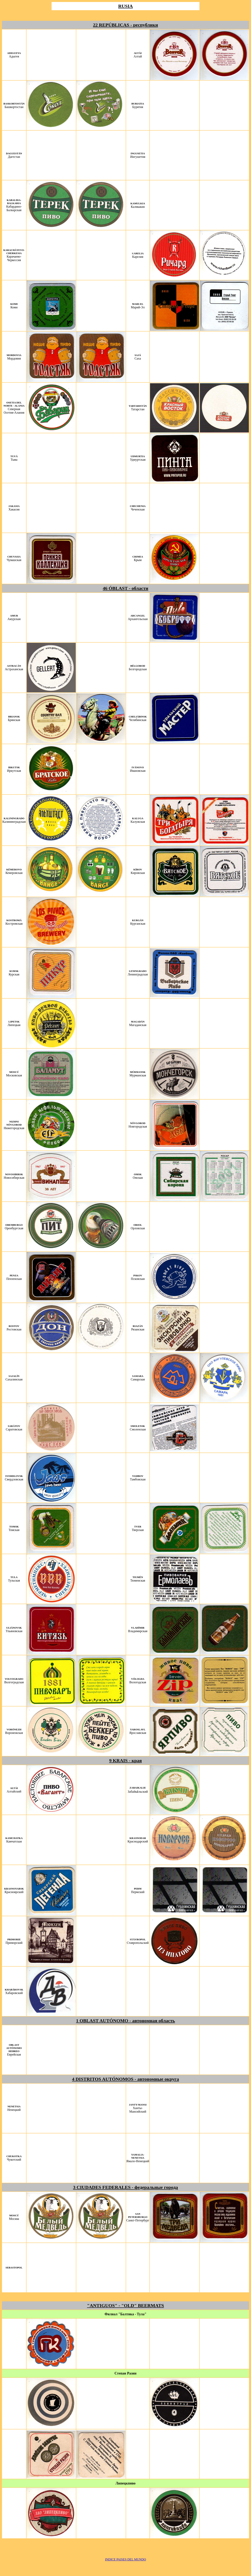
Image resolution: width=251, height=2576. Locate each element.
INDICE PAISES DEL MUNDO (125, 2559)
